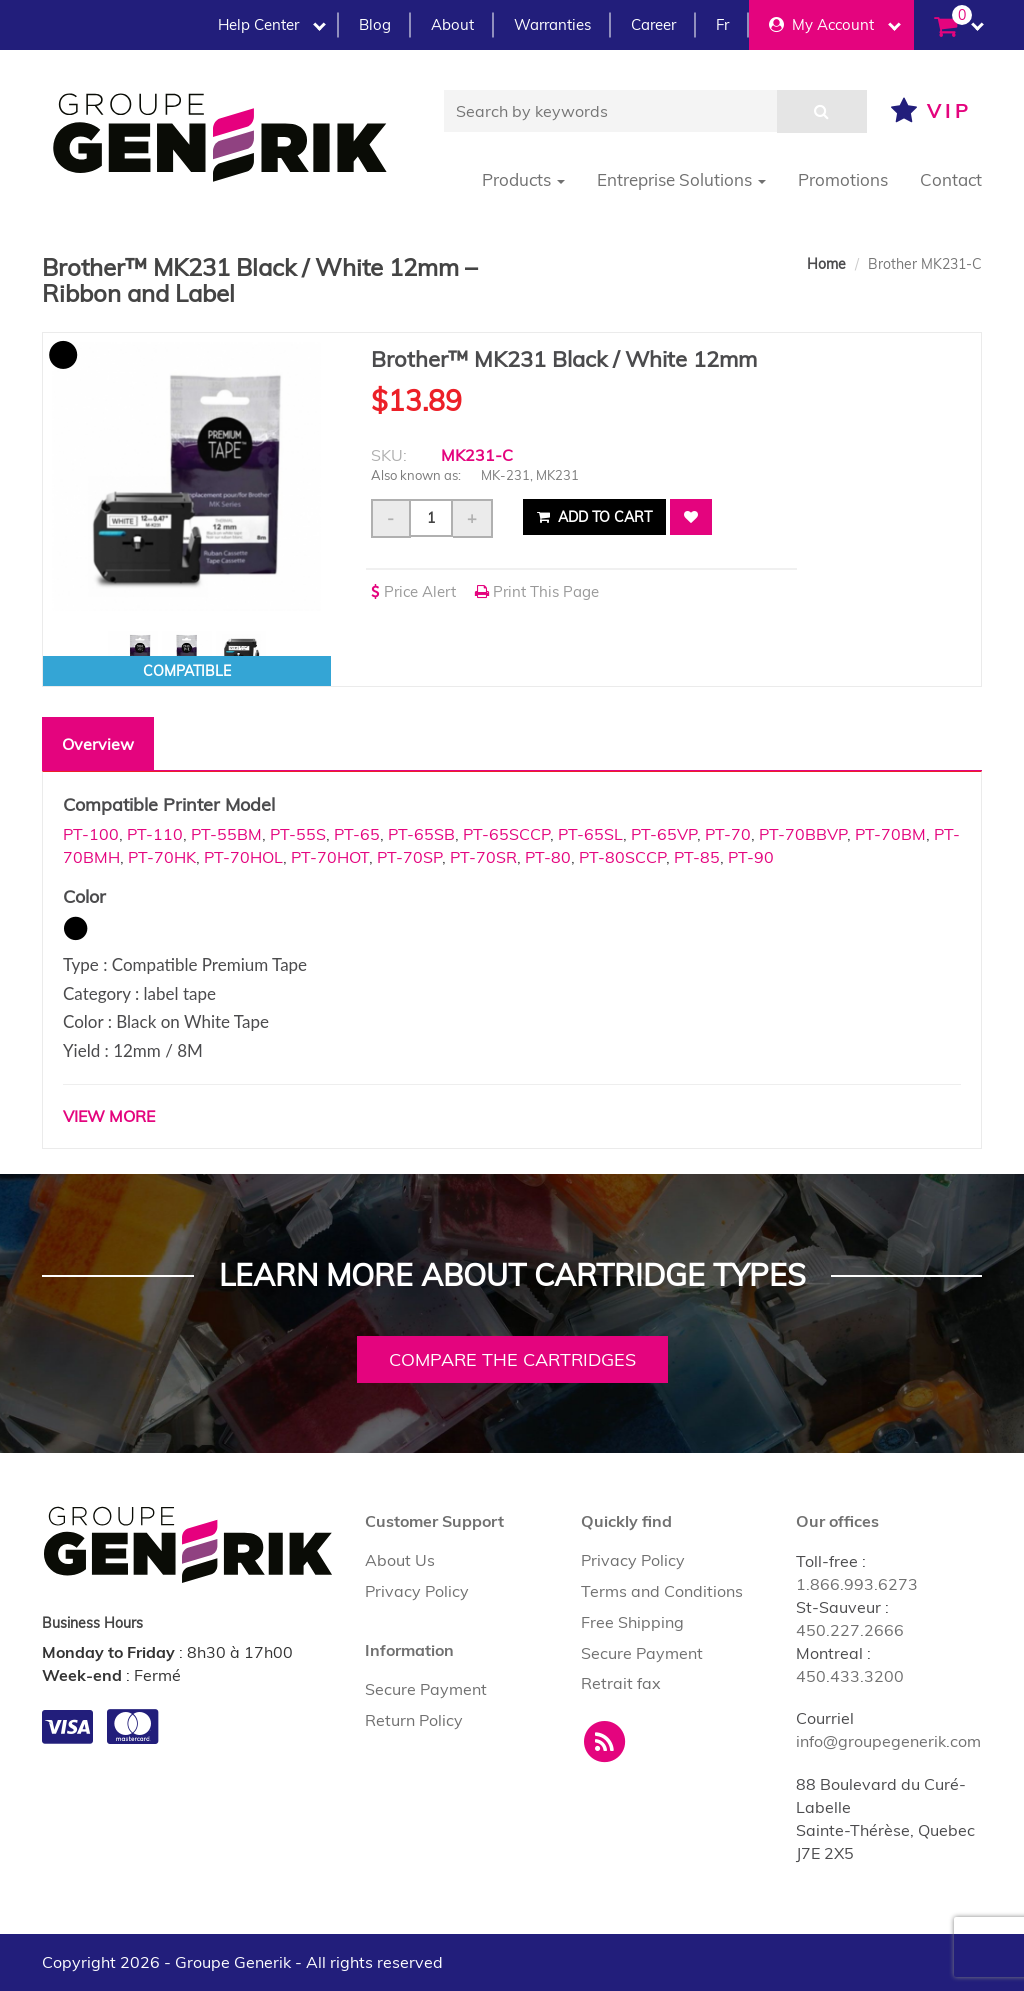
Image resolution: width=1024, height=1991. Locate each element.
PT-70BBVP (803, 834)
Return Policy (414, 1720)
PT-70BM (890, 834)
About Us (400, 1560)
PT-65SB (421, 834)
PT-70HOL (243, 857)
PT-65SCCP (506, 834)
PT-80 (548, 857)
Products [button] (523, 179)
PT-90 (751, 857)
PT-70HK (162, 857)
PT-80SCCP (622, 857)
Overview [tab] (98, 744)
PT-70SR (483, 857)
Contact (951, 179)
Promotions (843, 179)
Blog (375, 24)
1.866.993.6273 (857, 1584)
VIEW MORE (109, 1116)
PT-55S (298, 834)
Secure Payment (426, 1689)
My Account (835, 24)
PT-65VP (664, 834)
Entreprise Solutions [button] (681, 179)
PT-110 (155, 834)
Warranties (552, 24)
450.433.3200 (850, 1676)
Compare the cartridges (512, 1359)
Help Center (272, 24)
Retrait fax (621, 1683)
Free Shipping (632, 1622)
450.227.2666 (850, 1630)
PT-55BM (226, 834)
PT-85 (697, 857)
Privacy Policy (417, 1591)
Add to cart (594, 517)
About (452, 24)
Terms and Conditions (662, 1591)
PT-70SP (409, 857)
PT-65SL (590, 834)
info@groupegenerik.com (888, 1741)
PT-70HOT (330, 857)
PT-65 (357, 834)
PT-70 (728, 834)
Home (826, 264)
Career (653, 24)
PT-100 (91, 834)
